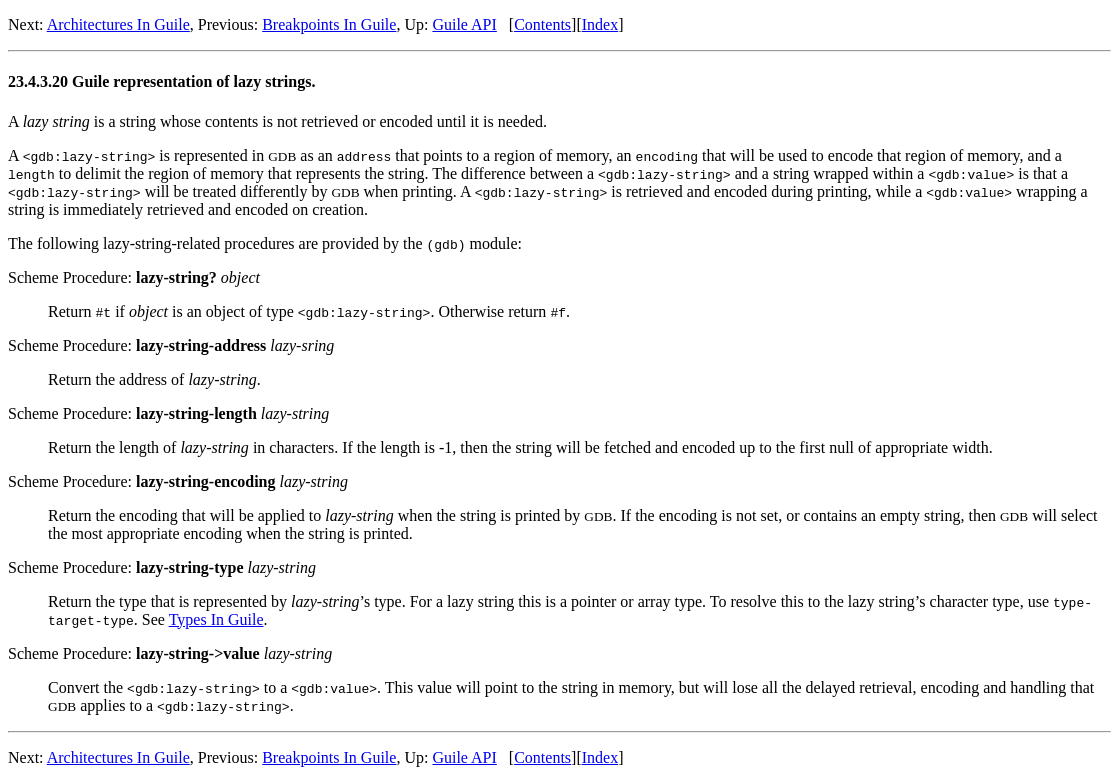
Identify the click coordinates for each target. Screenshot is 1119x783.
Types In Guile (216, 619)
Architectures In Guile (118, 24)
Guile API (464, 24)
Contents (542, 24)
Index (600, 24)
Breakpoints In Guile (329, 24)
